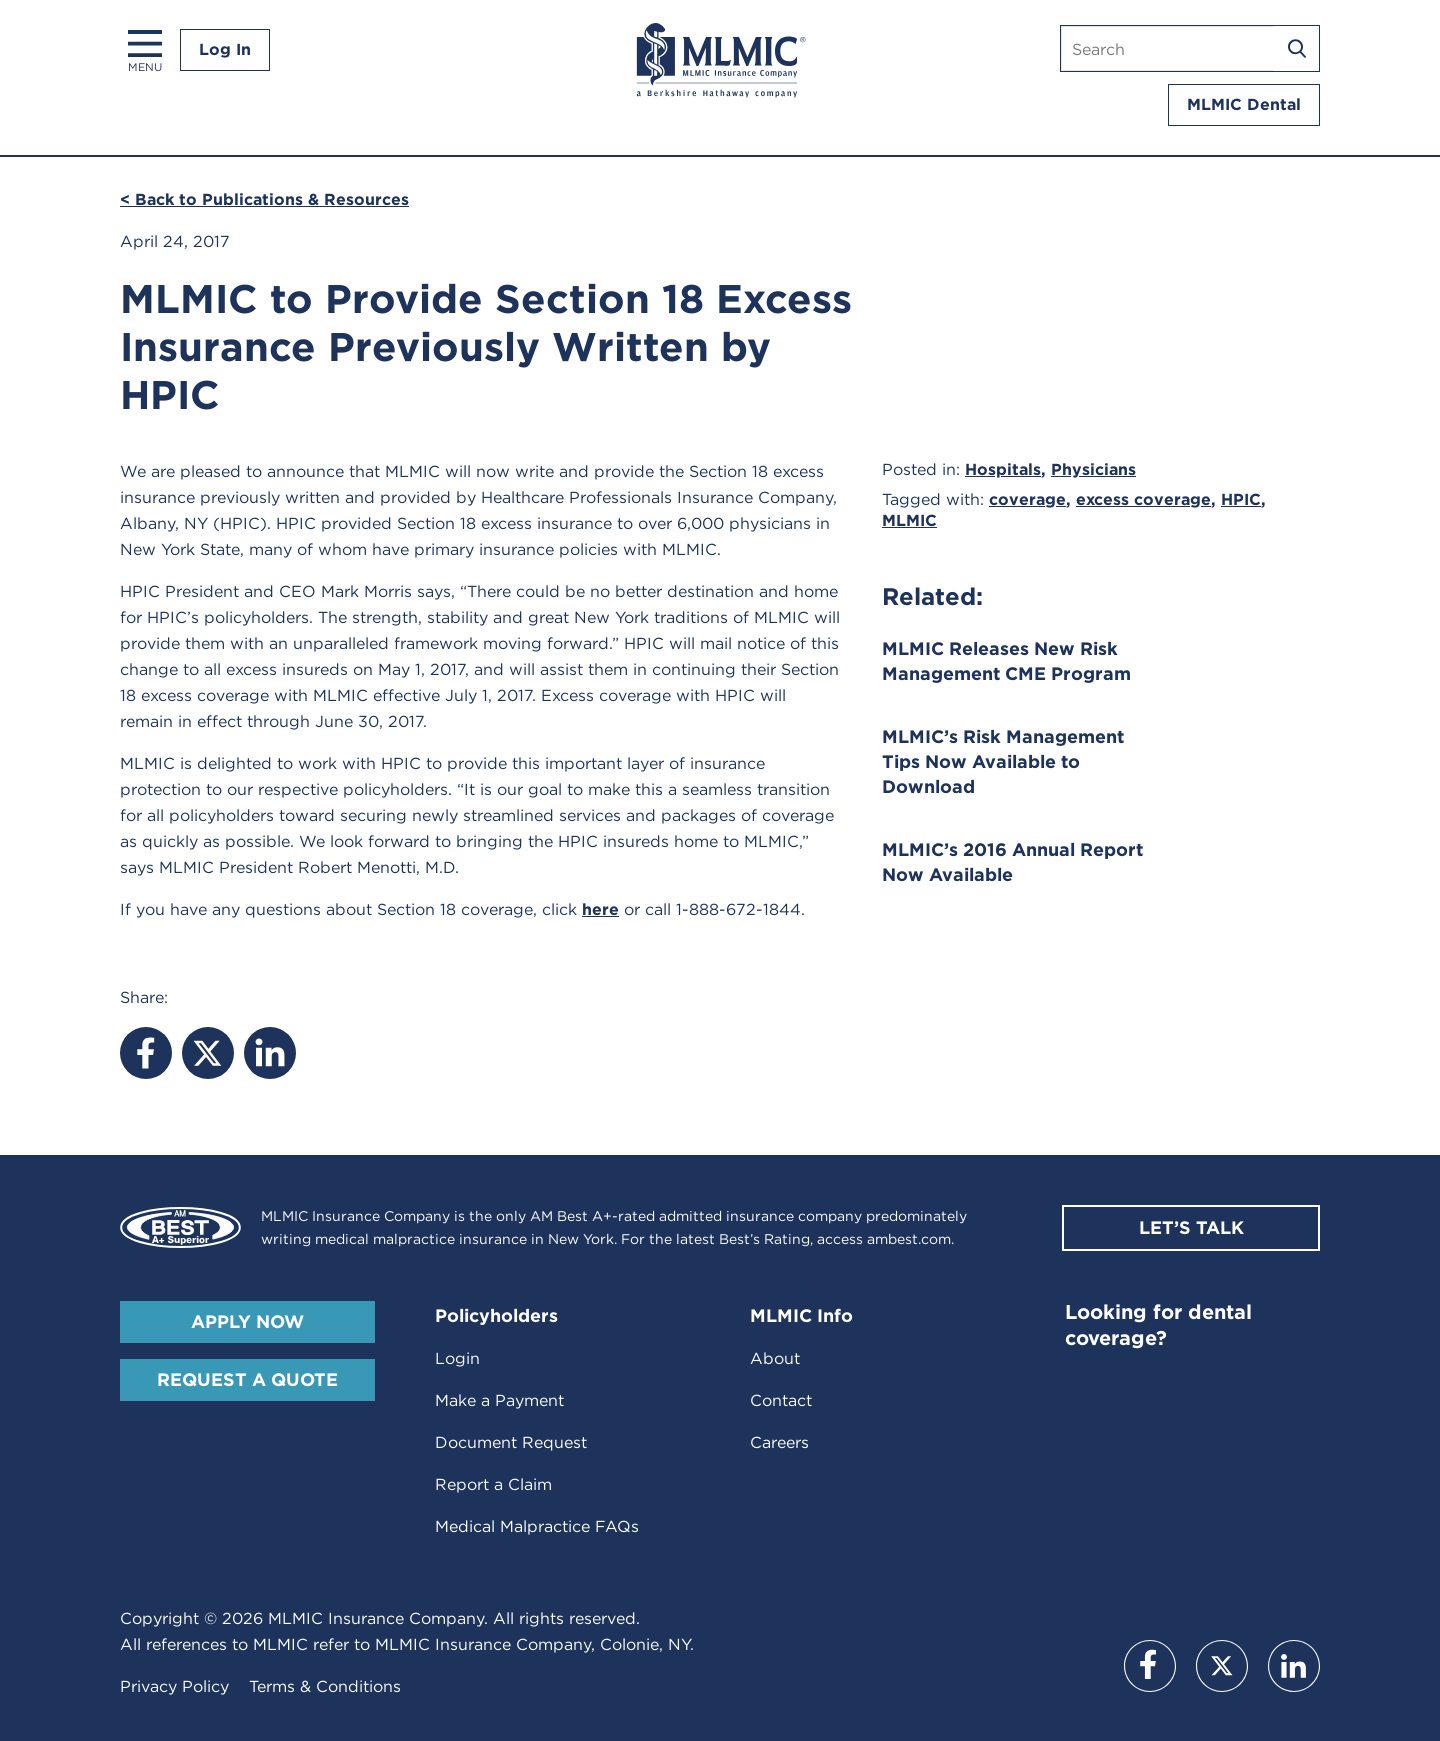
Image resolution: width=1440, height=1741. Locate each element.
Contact (781, 1400)
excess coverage (1143, 499)
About (775, 1358)
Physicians (1093, 469)
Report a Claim (493, 1484)
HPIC (1241, 499)
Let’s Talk (1191, 1227)
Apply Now (247, 1321)
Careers (779, 1442)
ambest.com (909, 1239)
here (600, 909)
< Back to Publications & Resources (264, 199)
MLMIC (909, 520)
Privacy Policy (174, 1686)
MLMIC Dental (1244, 104)
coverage (1027, 499)
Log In (225, 49)
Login (457, 1358)
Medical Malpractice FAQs (537, 1526)
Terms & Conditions (325, 1686)
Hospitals (1003, 469)
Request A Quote (247, 1379)
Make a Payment (499, 1400)
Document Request (511, 1442)
